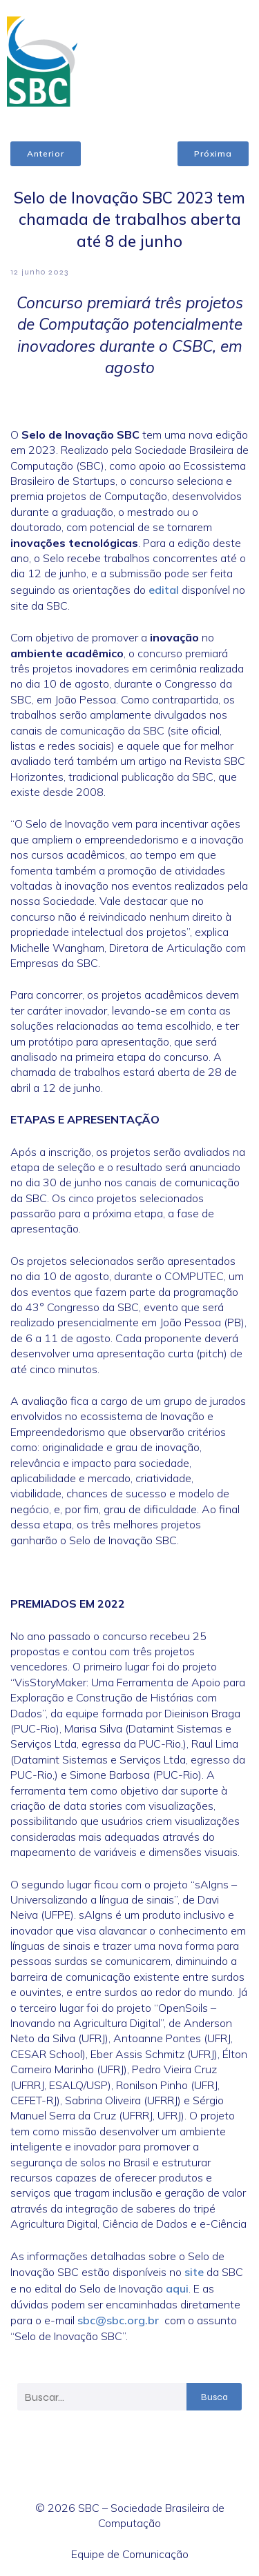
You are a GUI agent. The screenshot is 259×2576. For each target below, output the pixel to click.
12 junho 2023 (39, 272)
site (194, 2272)
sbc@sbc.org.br (118, 2320)
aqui (177, 2288)
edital (163, 590)
